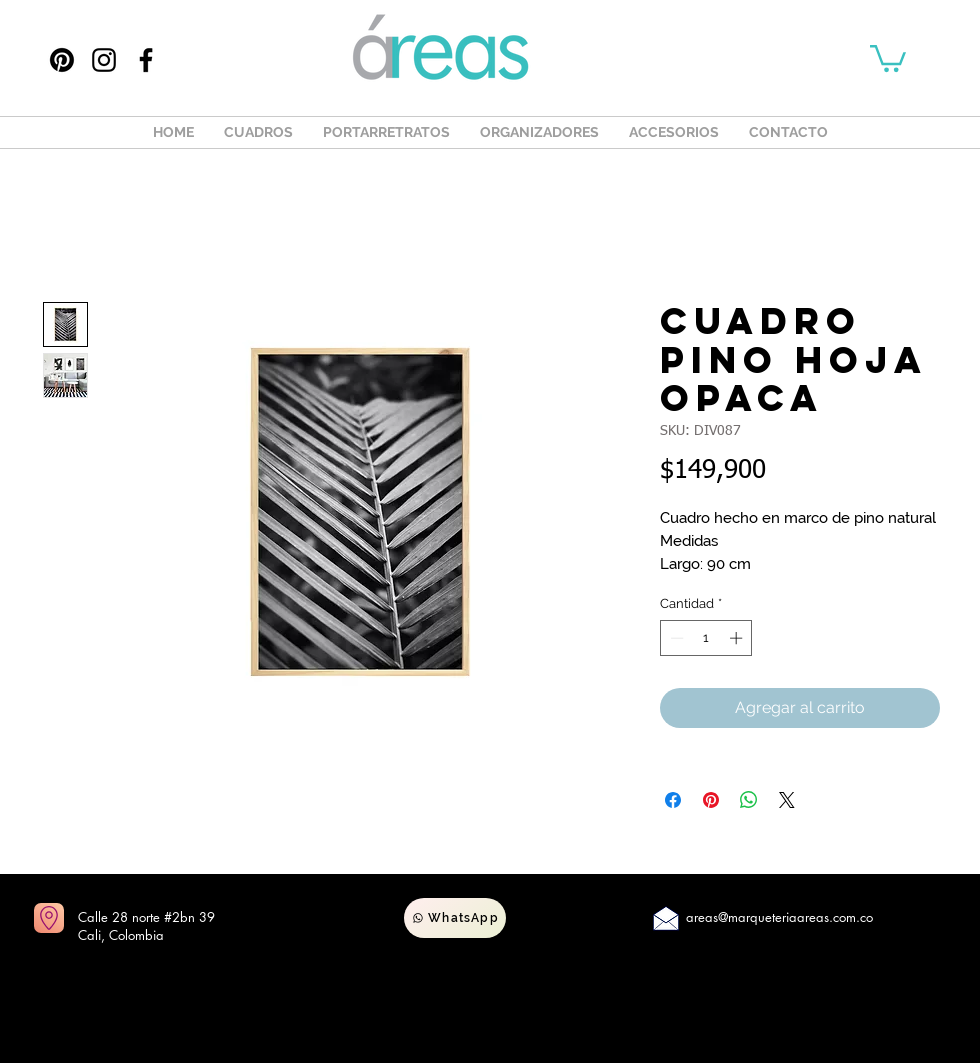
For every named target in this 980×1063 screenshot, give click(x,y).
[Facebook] (146, 60)
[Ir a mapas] (49, 918)
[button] (888, 57)
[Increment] (738, 638)
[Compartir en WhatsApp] (749, 800)
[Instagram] (104, 60)
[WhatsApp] (455, 918)
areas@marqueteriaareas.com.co (779, 917)
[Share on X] (787, 800)
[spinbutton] (706, 638)
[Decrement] (675, 638)
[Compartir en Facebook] (673, 800)
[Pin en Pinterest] (711, 800)
